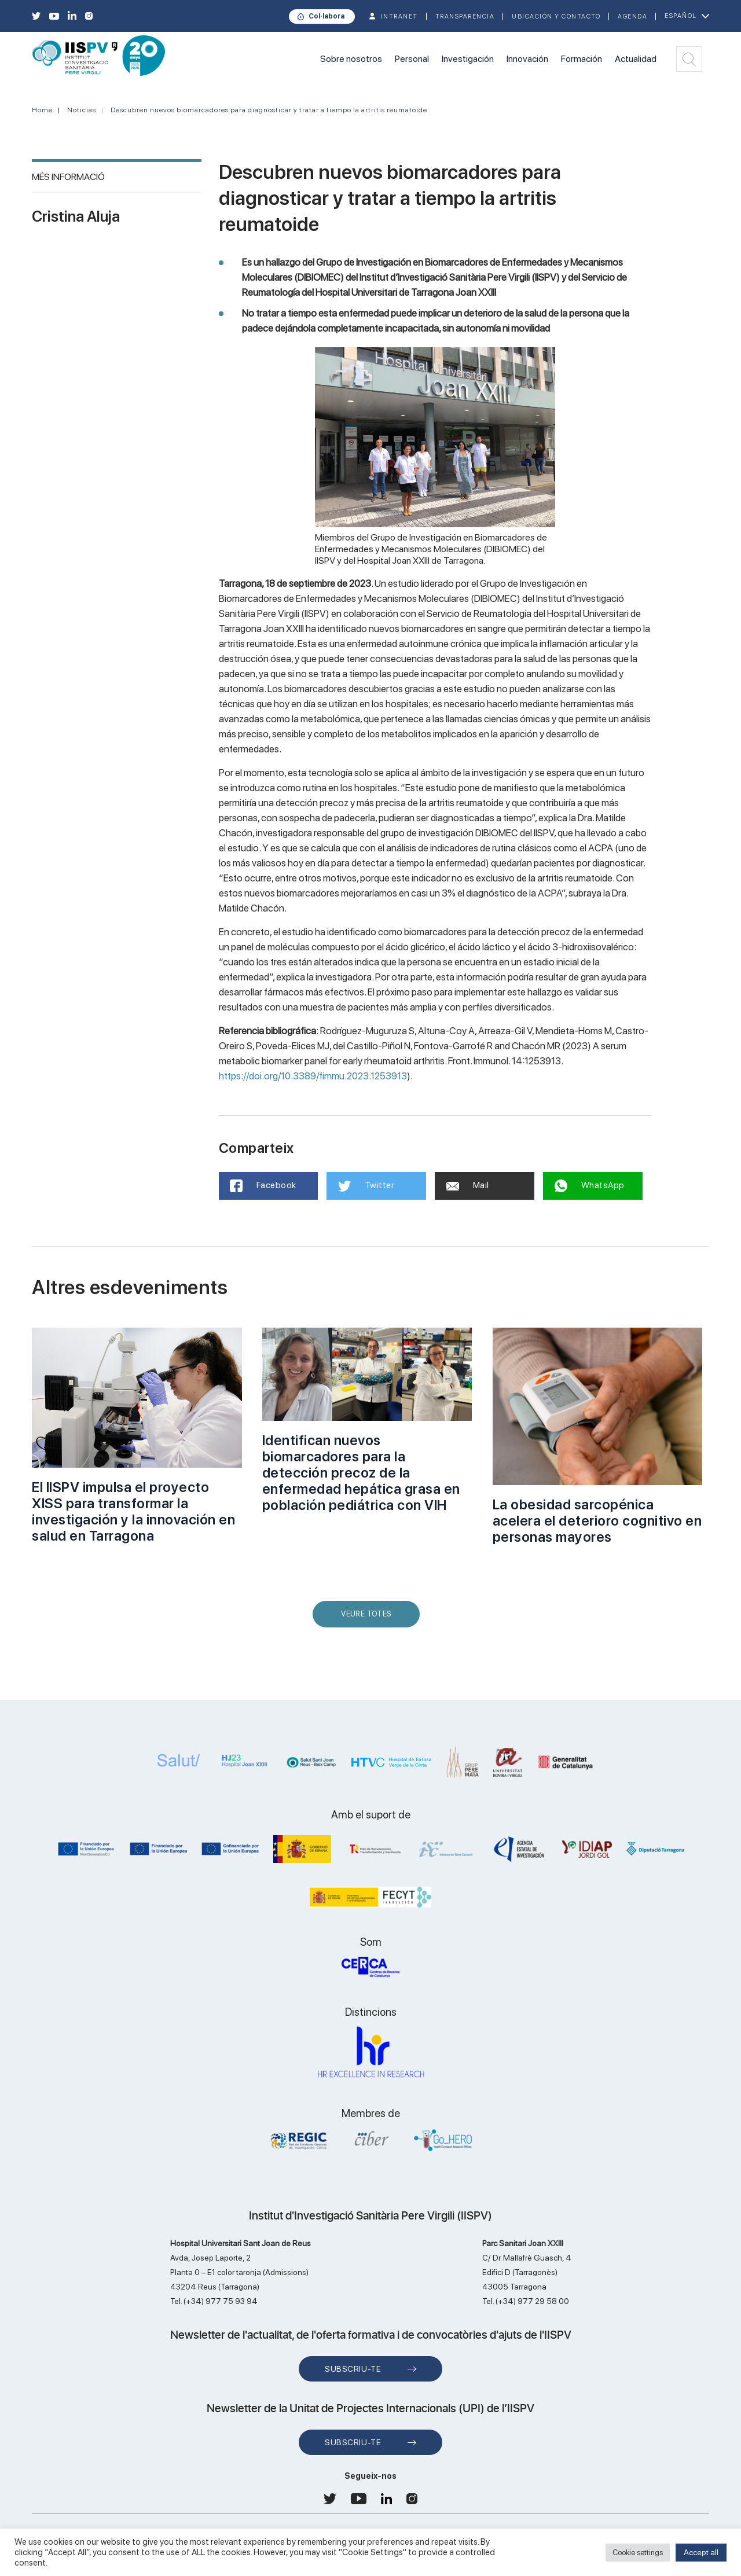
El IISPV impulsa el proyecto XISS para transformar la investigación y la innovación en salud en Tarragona (133, 1511)
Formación (581, 58)
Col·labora (326, 16)
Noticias (81, 110)
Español (681, 16)
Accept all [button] (701, 2552)
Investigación (468, 58)
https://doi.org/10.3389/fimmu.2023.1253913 (313, 1076)
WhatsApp (590, 1185)
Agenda (632, 16)
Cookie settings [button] (637, 2552)
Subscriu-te (353, 2368)
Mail (467, 1185)
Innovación (527, 58)
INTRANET (399, 16)
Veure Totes (369, 1618)
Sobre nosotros (351, 58)
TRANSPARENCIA (465, 16)
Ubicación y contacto (556, 16)
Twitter (366, 1186)
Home (42, 110)
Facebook (263, 1185)
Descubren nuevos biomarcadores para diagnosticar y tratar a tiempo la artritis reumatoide (269, 110)
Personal (412, 58)
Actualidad (635, 58)
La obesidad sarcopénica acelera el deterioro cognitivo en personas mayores (597, 1520)
